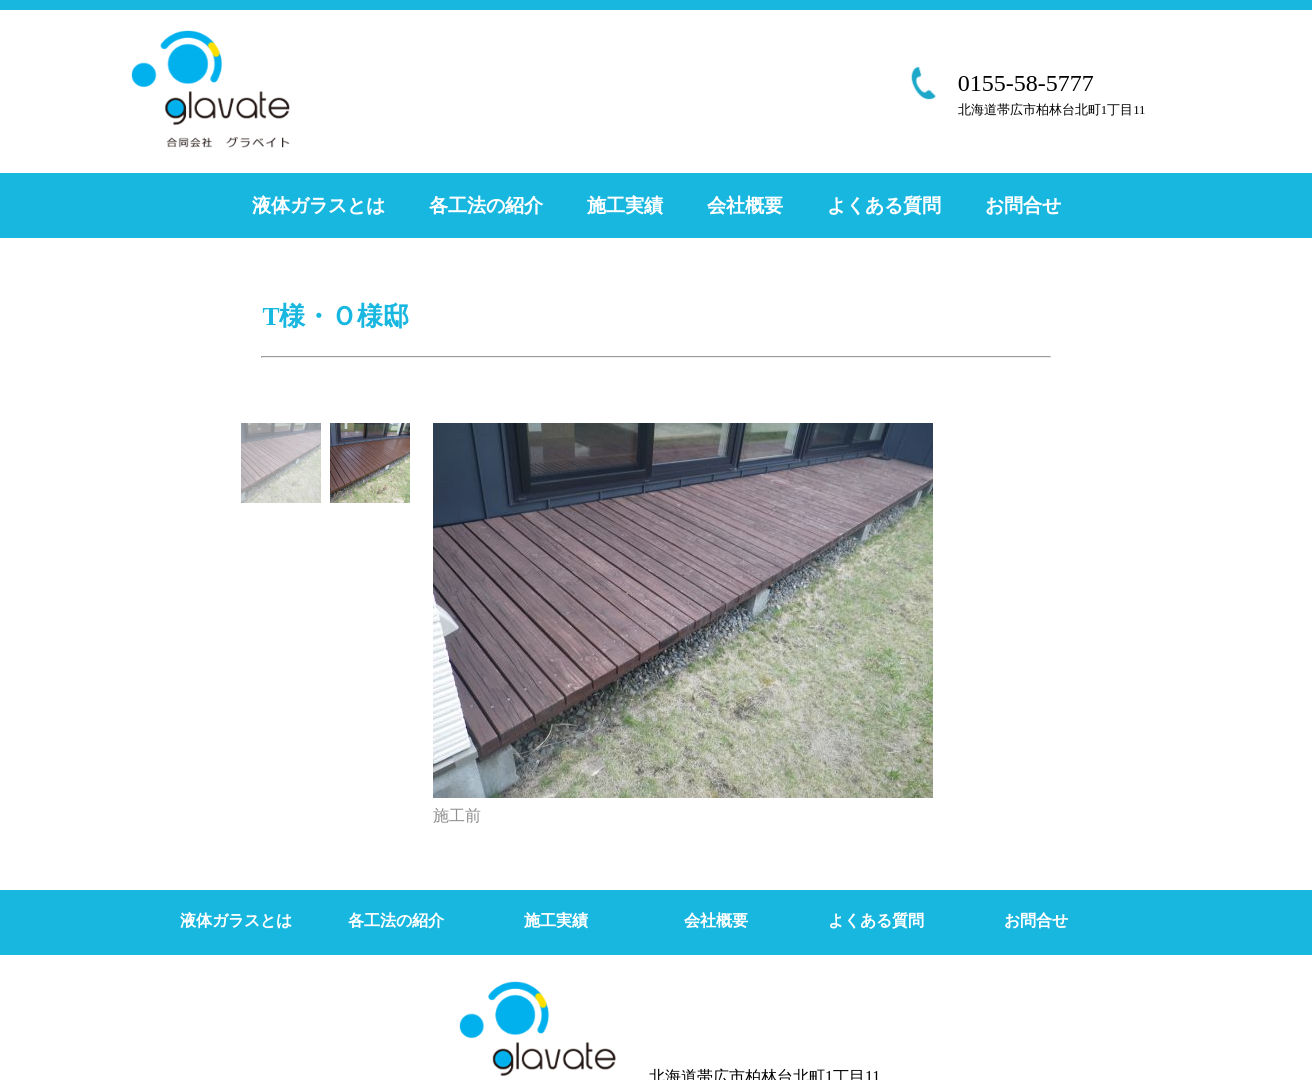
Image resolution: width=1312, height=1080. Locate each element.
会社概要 (745, 205)
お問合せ (1023, 205)
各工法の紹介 (486, 205)
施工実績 (625, 205)
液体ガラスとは (318, 205)
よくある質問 (884, 205)
